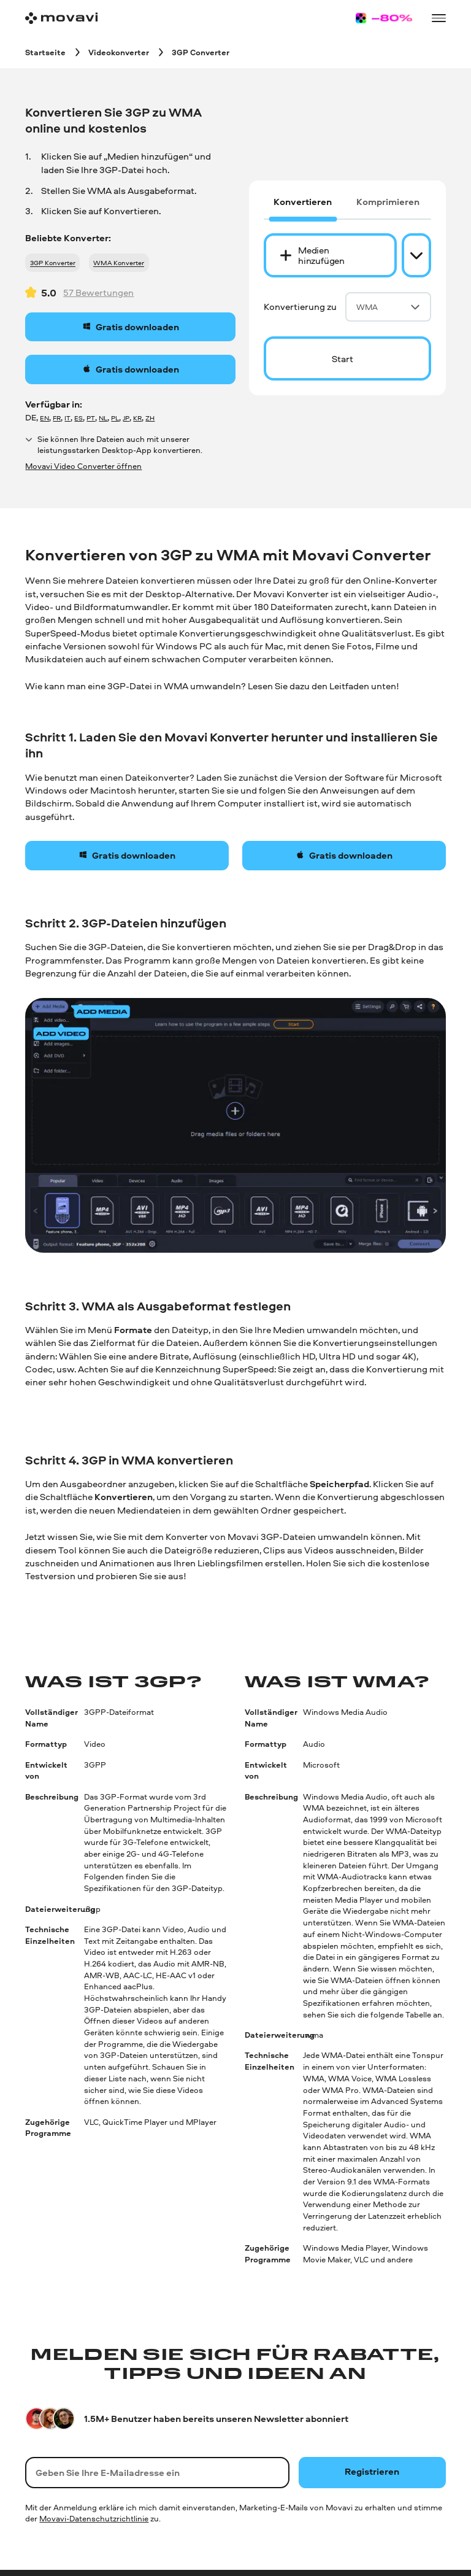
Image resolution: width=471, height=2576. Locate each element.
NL (103, 417)
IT (67, 417)
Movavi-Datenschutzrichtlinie (93, 2518)
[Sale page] (384, 18)
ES (78, 417)
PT (90, 417)
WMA (388, 306)
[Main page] (61, 18)
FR (57, 417)
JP (126, 417)
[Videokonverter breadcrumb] (118, 51)
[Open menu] (438, 18)
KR (137, 417)
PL (115, 417)
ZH (150, 417)
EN (44, 417)
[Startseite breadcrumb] (45, 51)
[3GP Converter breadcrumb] (200, 51)
